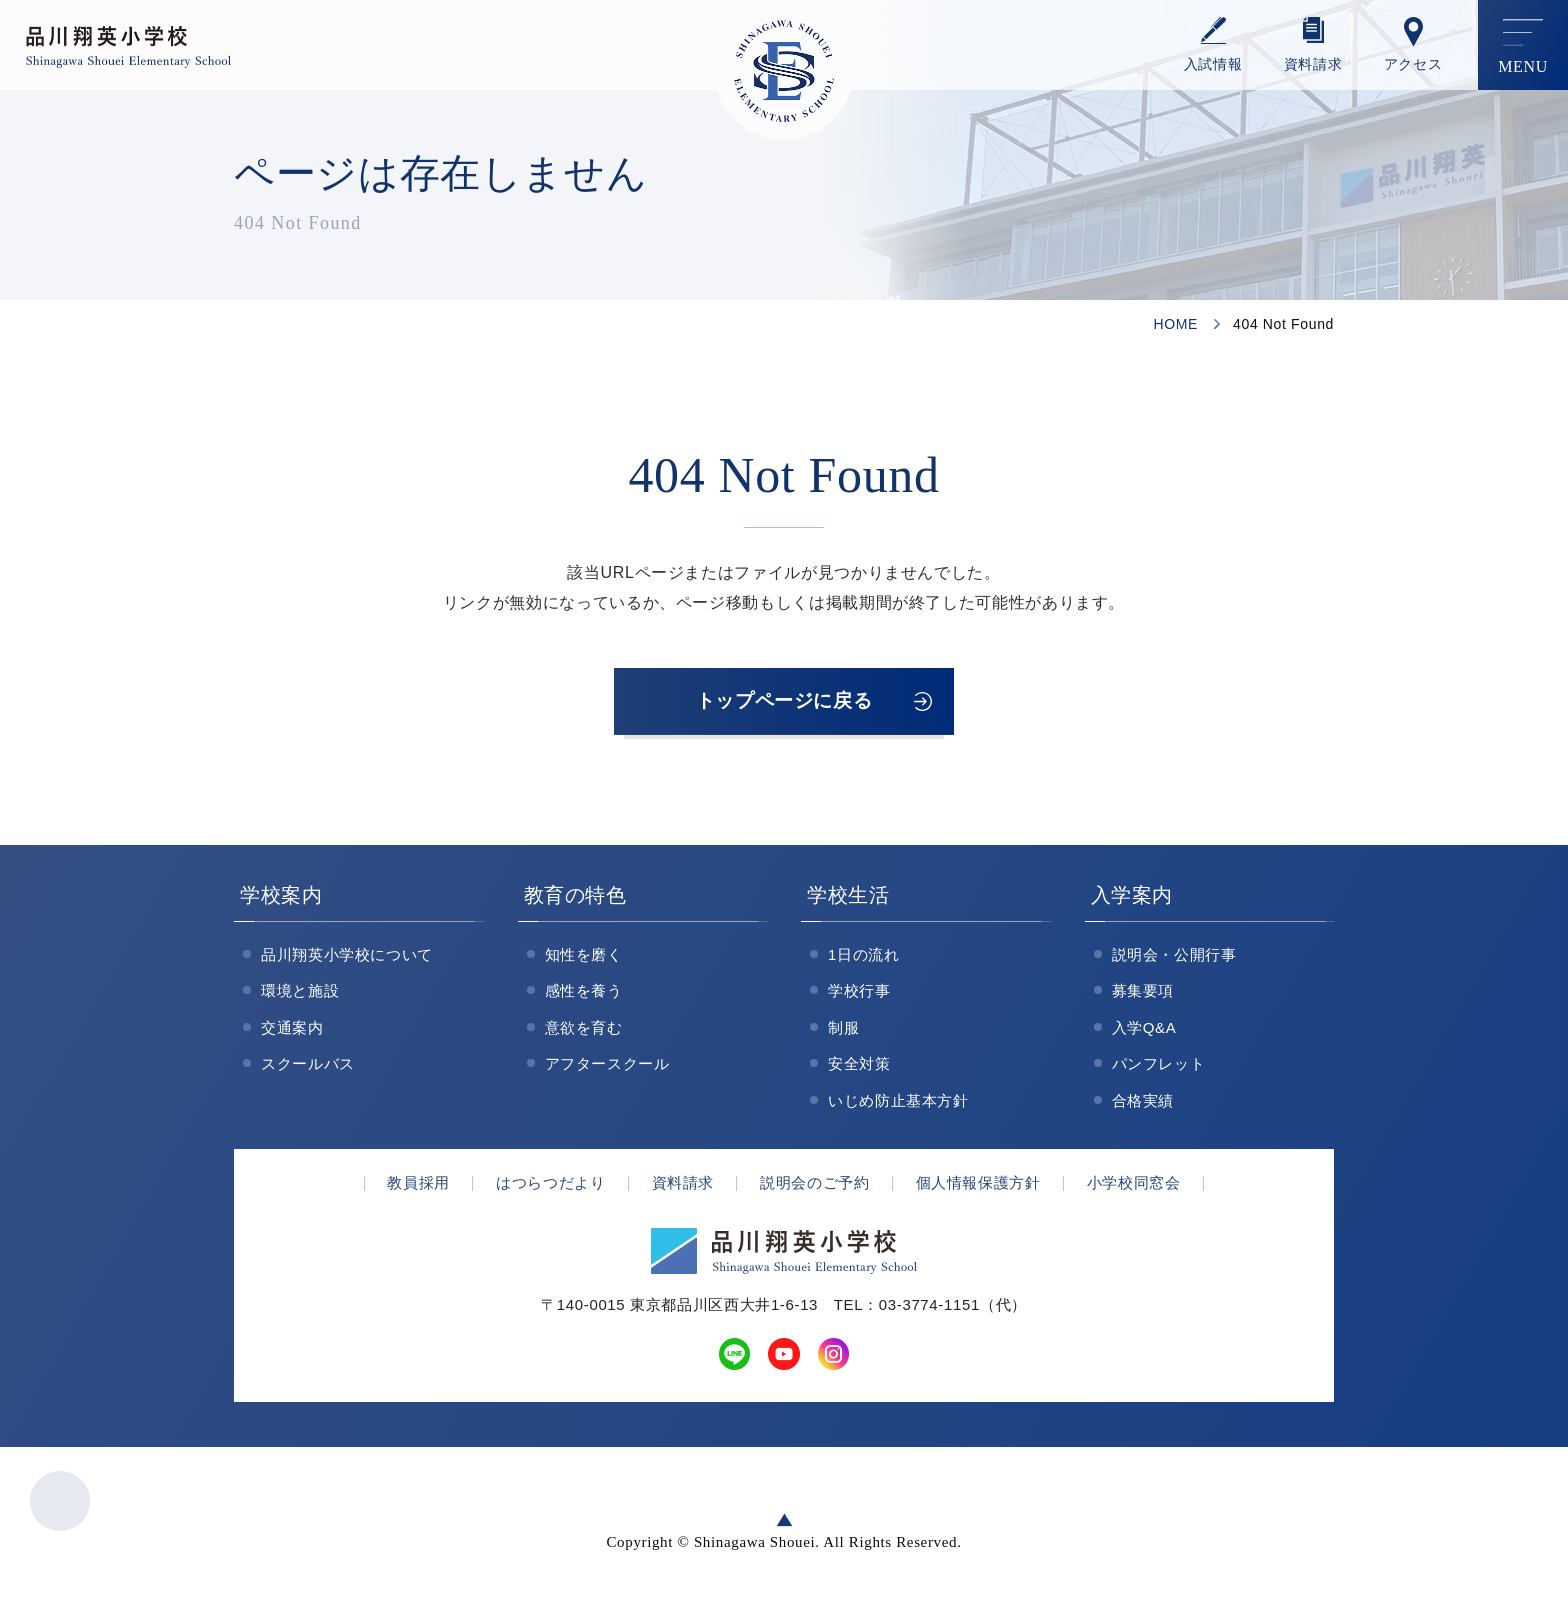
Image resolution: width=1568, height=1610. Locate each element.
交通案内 (292, 1030)
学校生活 (848, 898)
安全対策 (859, 1067)
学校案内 (281, 898)
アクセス (1413, 64)
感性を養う (584, 994)
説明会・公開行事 (1174, 957)
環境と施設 (300, 994)
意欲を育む (584, 1030)
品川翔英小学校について (347, 957)
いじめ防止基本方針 (898, 1103)
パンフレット (1159, 1067)
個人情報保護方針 (978, 1186)
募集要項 (1143, 994)
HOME (1175, 324)
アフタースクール (607, 1067)
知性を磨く (584, 957)
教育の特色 (575, 898)
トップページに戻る (784, 703)
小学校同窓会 (1134, 1186)
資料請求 (1313, 64)
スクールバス (308, 1067)
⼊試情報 (1213, 64)
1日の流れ (864, 957)
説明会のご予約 (814, 1186)
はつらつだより (550, 1186)
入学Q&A (1144, 1030)
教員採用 (418, 1186)
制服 (843, 1030)
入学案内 (1132, 898)
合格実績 (1143, 1103)
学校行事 (859, 994)
